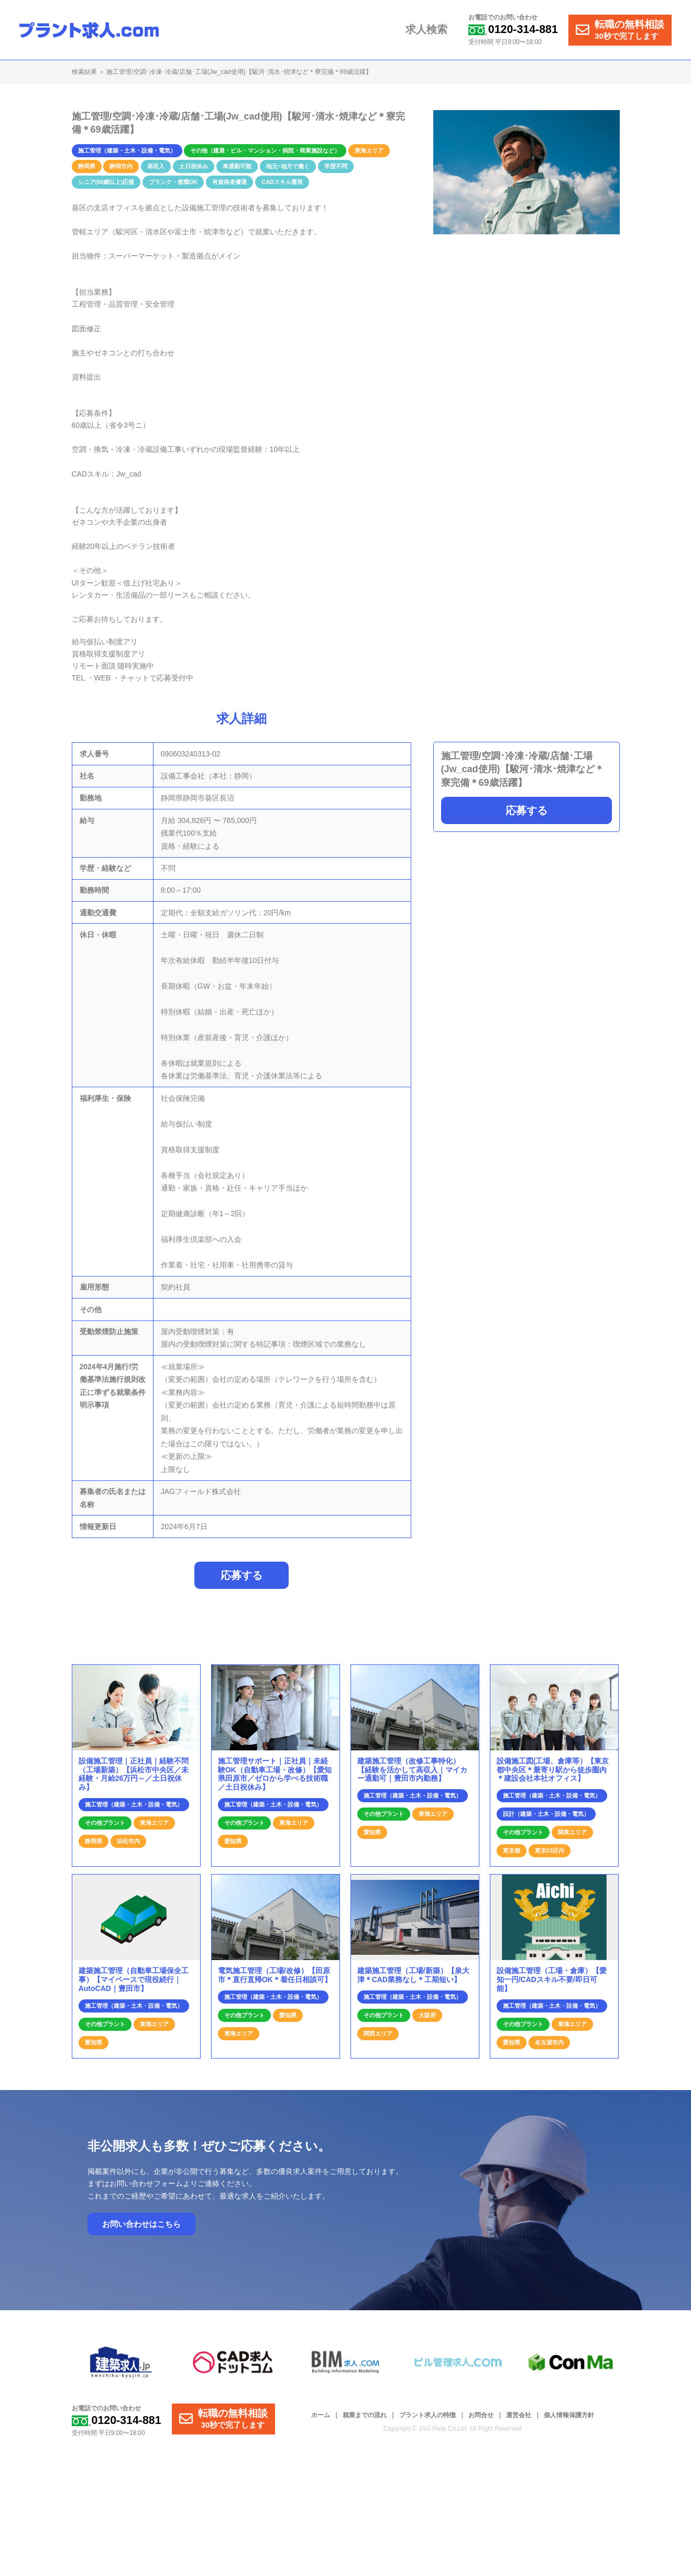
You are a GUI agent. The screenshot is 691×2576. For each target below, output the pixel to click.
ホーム (320, 2421)
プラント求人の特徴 (427, 2421)
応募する (526, 810)
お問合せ (480, 2421)
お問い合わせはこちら (141, 2230)
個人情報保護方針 (569, 2421)
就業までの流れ (365, 2421)
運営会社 (518, 2421)
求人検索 (431, 29)
